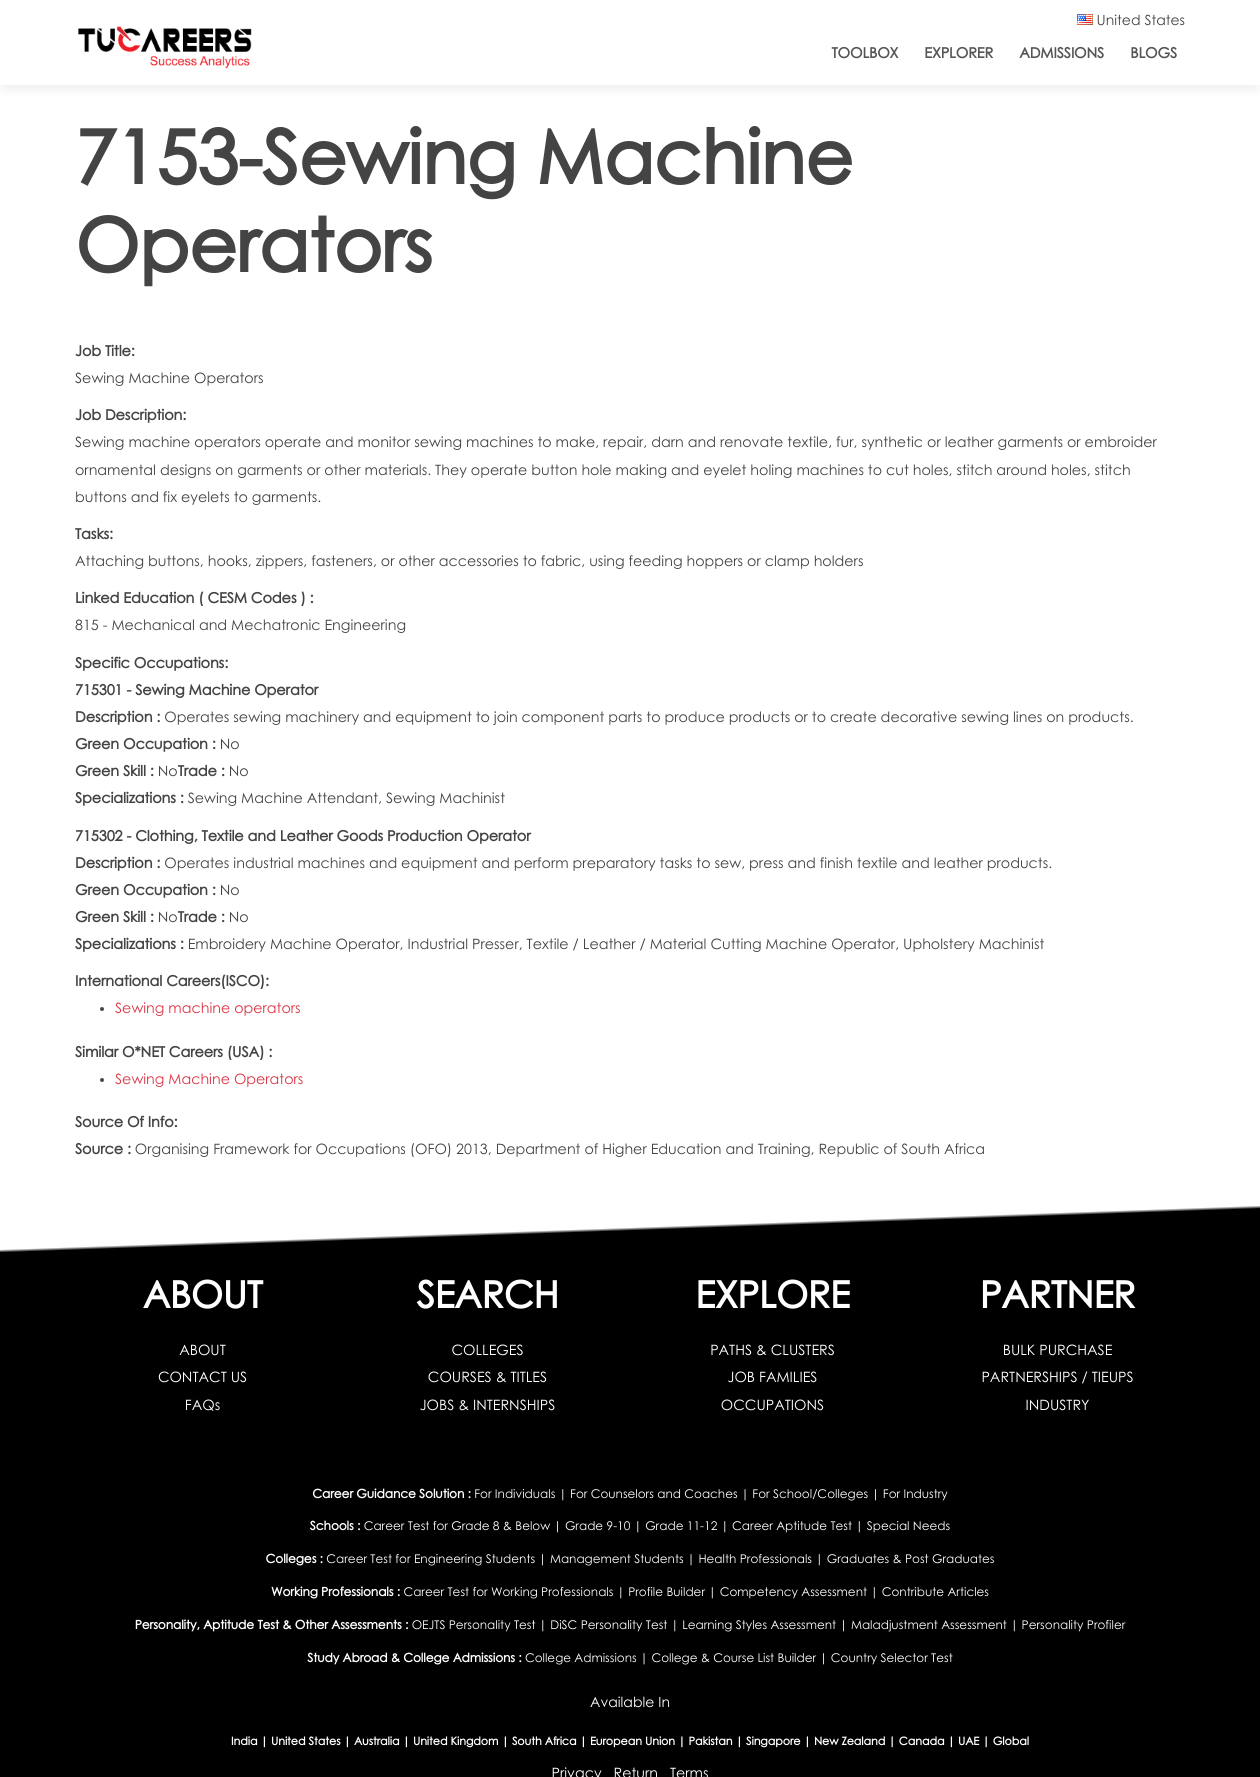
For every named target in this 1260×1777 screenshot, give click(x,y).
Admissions (1061, 53)
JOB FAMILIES (773, 1377)
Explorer (958, 53)
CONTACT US (202, 1377)
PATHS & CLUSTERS (772, 1350)
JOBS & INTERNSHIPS (488, 1405)
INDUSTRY (1057, 1405)
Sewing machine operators (208, 1008)
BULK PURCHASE (1058, 1350)
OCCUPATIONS (772, 1405)
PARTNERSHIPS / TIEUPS (1057, 1377)
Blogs (1153, 53)
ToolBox (865, 53)
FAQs (202, 1405)
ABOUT (202, 1350)
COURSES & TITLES (487, 1377)
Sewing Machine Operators (209, 1079)
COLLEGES (487, 1350)
